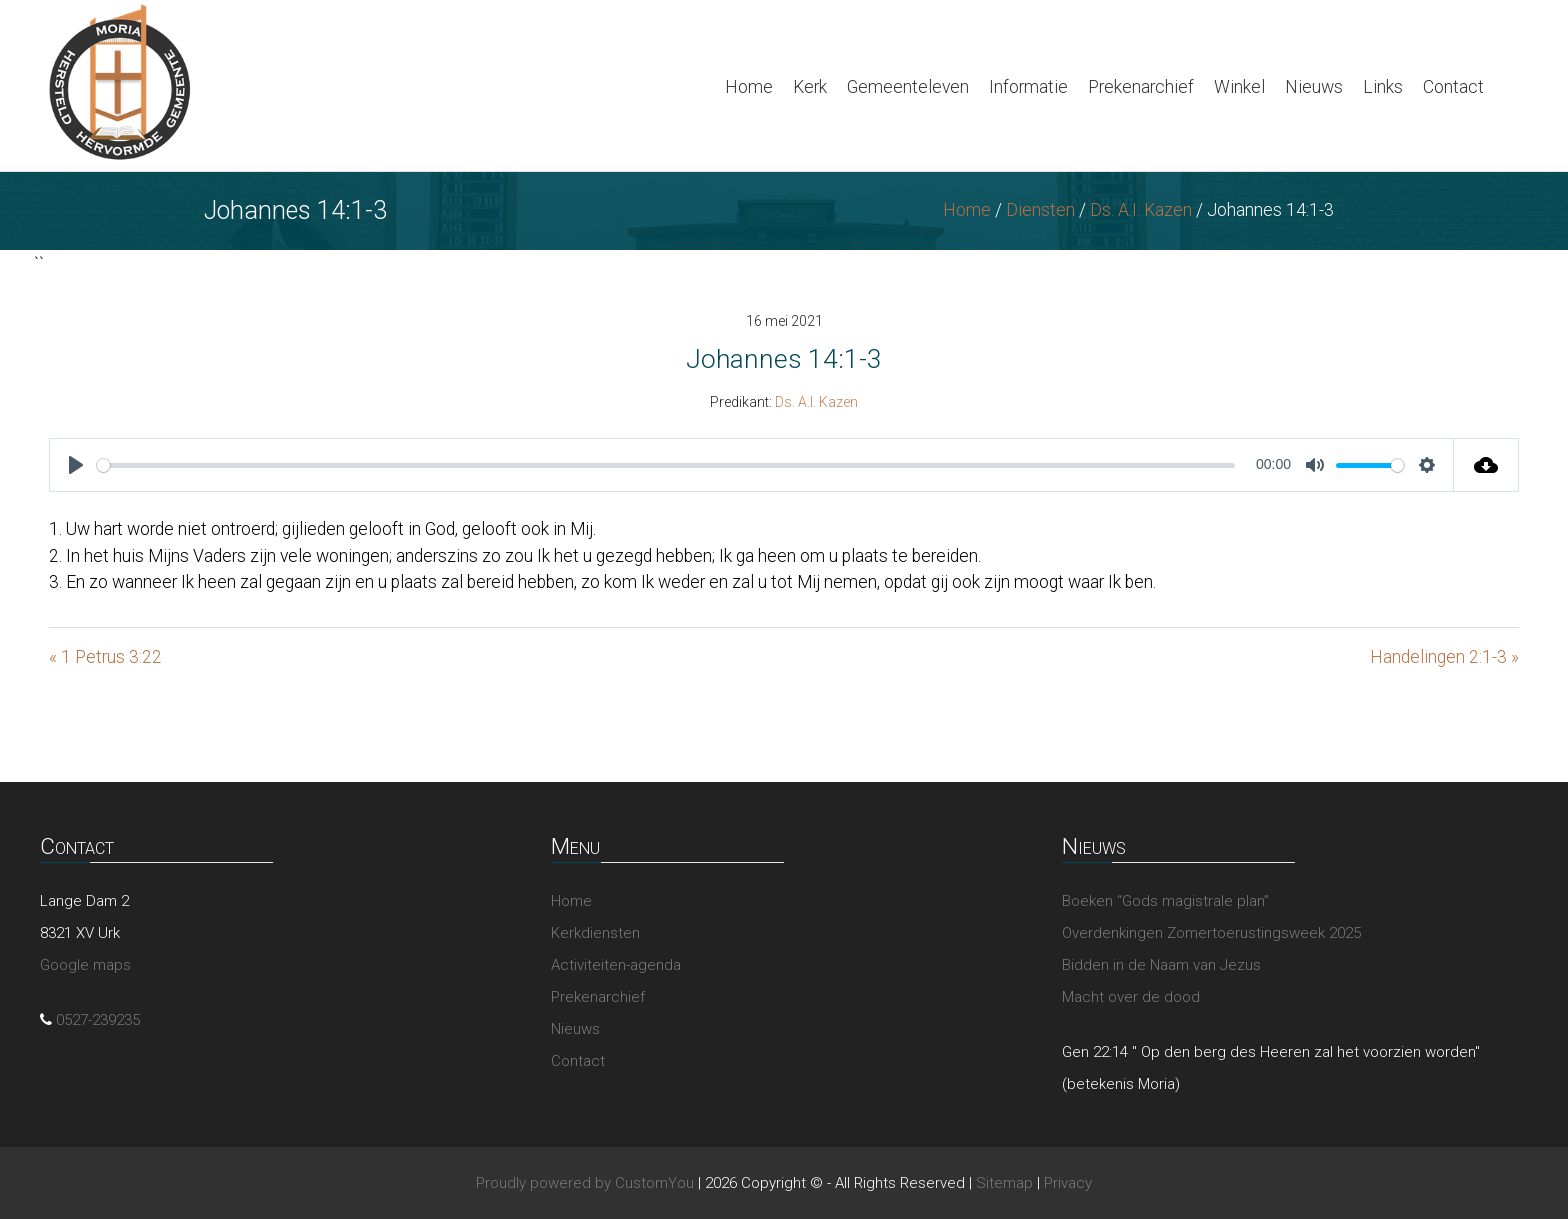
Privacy (1068, 1183)
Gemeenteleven (908, 87)
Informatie (1028, 87)
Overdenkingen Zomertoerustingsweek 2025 (1211, 933)
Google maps (85, 965)
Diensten (1040, 210)
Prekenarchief (1141, 87)
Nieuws (1314, 87)
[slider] (666, 465)
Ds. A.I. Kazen (1141, 210)
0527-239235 (98, 1020)
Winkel (1239, 87)
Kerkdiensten (595, 933)
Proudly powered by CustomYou (585, 1183)
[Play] (76, 465)
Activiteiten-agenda (616, 965)
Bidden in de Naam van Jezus (1161, 965)
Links (1383, 87)
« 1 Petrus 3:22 (105, 657)
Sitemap (1004, 1183)
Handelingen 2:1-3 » (1444, 657)
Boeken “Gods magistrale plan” (1165, 901)
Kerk (810, 87)
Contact (1453, 87)
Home (749, 87)
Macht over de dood (1131, 997)
